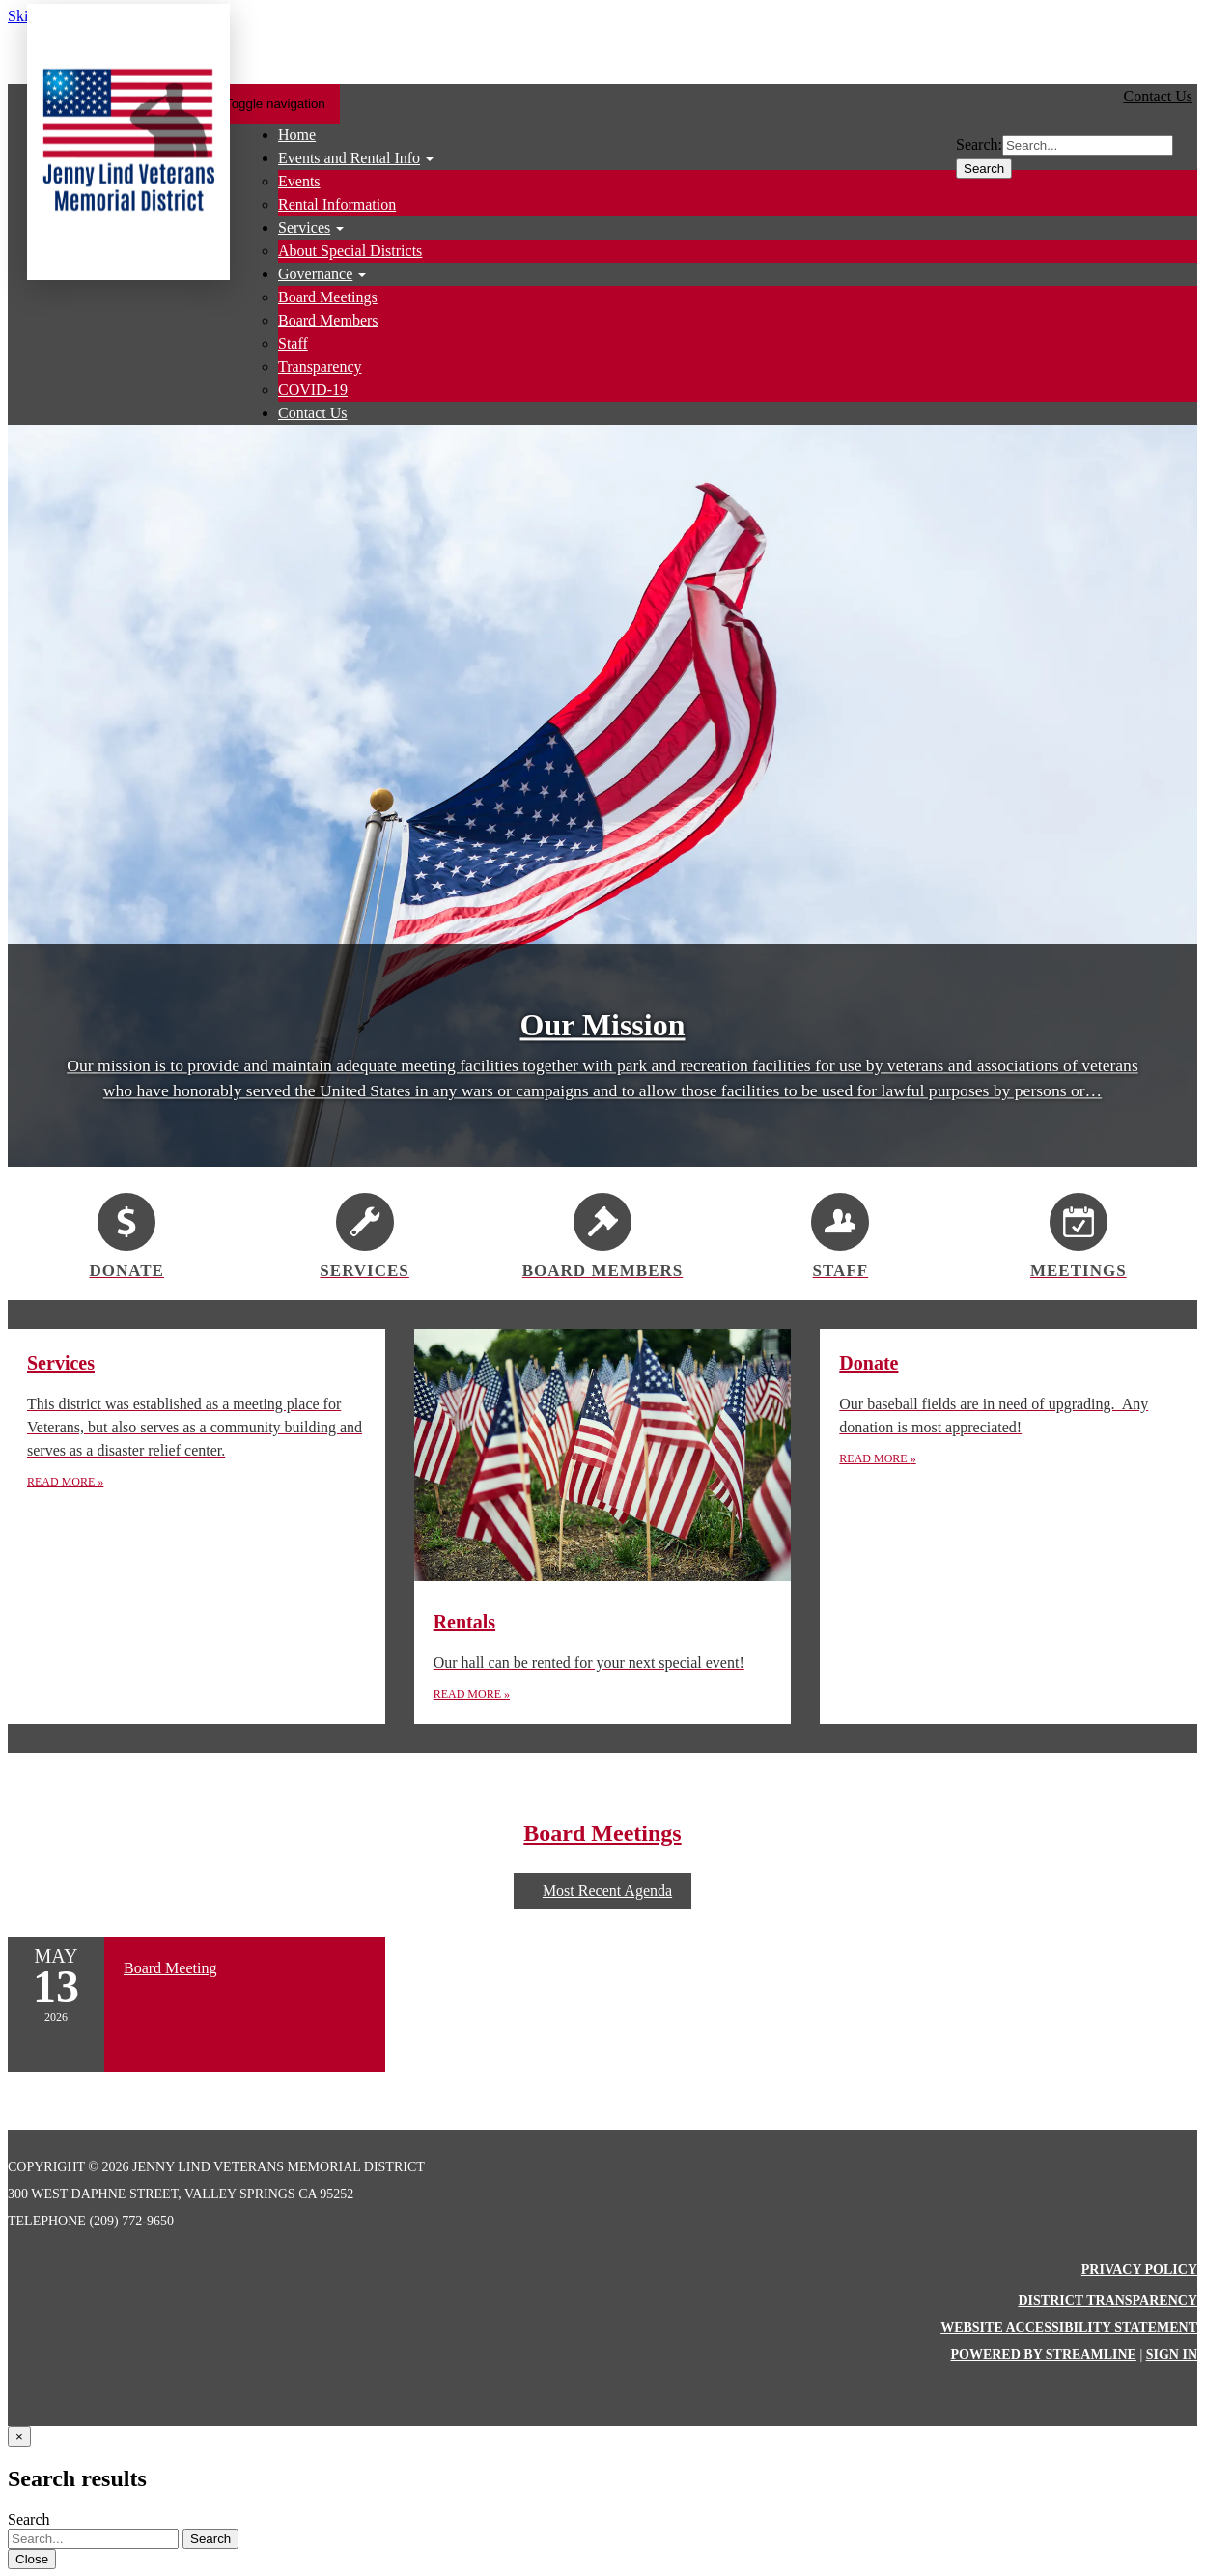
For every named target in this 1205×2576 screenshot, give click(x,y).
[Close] (19, 2436)
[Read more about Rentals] (603, 1526)
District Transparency (1107, 2300)
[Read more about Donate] (1008, 1526)
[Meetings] (1078, 1233)
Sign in (1171, 2354)
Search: (979, 144)
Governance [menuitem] (315, 274)
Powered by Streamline (1042, 2354)
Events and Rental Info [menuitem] (349, 158)
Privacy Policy (1139, 2269)
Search (984, 168)
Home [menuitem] (297, 135)
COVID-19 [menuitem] (313, 390)
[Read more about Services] (196, 1526)
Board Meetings (602, 1833)
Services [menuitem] (304, 227)
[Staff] (840, 1233)
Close (31, 2559)
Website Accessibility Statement (1068, 2327)
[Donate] (126, 1233)
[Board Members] (602, 1233)
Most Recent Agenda (602, 1890)
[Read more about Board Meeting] (196, 2004)
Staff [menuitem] (293, 343)
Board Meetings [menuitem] (328, 297)
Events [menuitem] (299, 181)
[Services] (364, 1233)
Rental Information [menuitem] (337, 204)
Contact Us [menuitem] (313, 413)
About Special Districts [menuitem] (350, 250)
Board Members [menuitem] (328, 320)
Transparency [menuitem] (320, 366)
